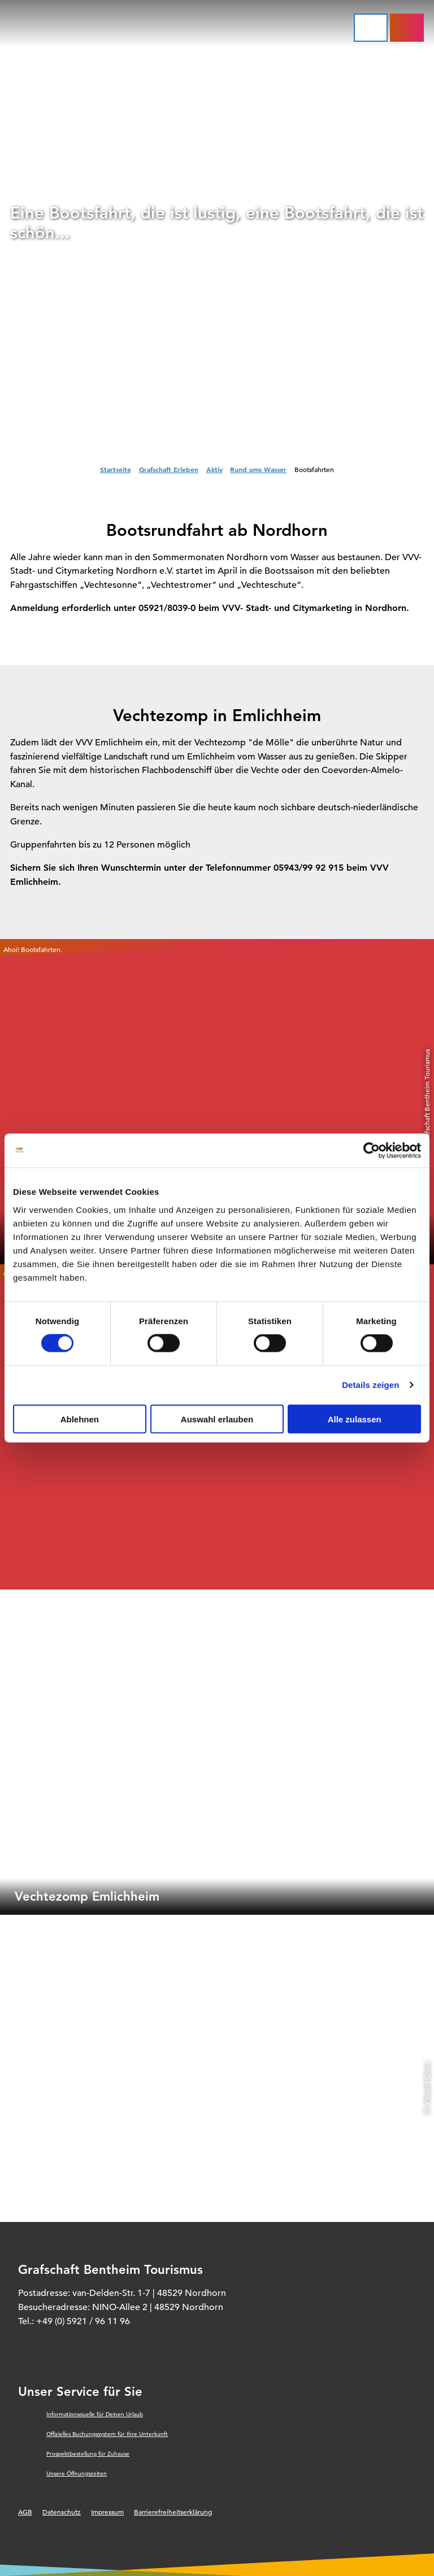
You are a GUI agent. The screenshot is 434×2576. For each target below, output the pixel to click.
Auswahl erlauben (217, 1419)
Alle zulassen (354, 1419)
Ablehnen (79, 1419)
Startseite (115, 469)
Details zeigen (370, 1385)
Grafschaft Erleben (168, 469)
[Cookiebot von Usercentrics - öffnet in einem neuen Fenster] (371, 1150)
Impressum (107, 2511)
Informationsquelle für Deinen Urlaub (94, 2414)
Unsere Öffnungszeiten (76, 2473)
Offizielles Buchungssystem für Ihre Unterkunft (107, 2434)
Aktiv (214, 469)
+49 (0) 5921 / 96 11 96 (83, 2321)
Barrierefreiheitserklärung (173, 2511)
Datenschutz (61, 2511)
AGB (25, 2511)
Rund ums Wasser (258, 469)
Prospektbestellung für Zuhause (87, 2453)
